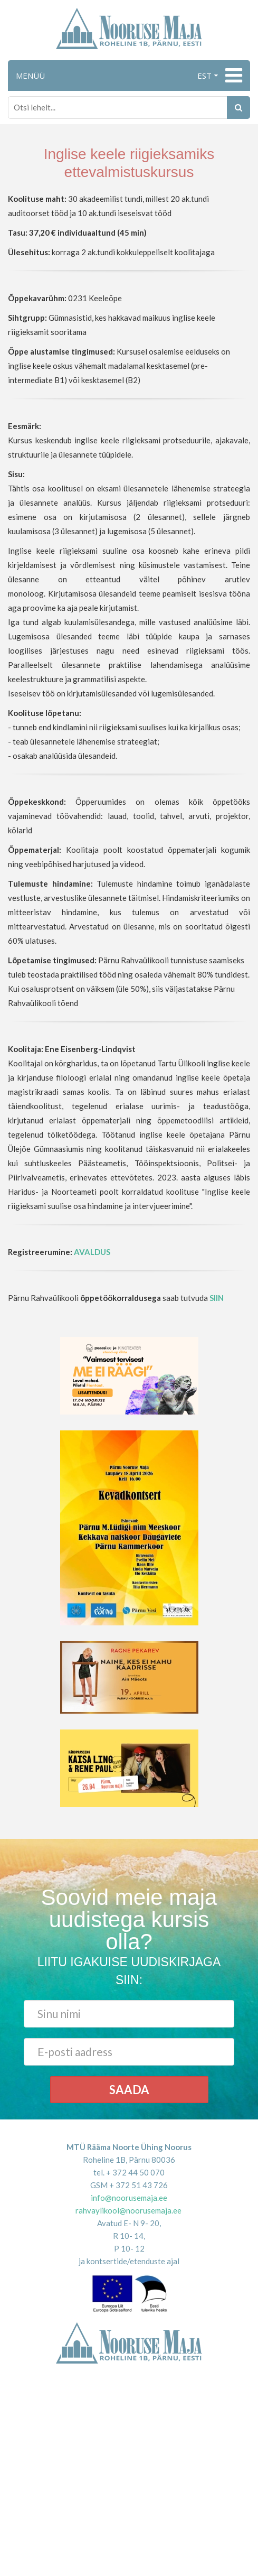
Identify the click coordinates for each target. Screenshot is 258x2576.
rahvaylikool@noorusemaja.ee (128, 2210)
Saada (129, 2089)
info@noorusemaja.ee (129, 2197)
